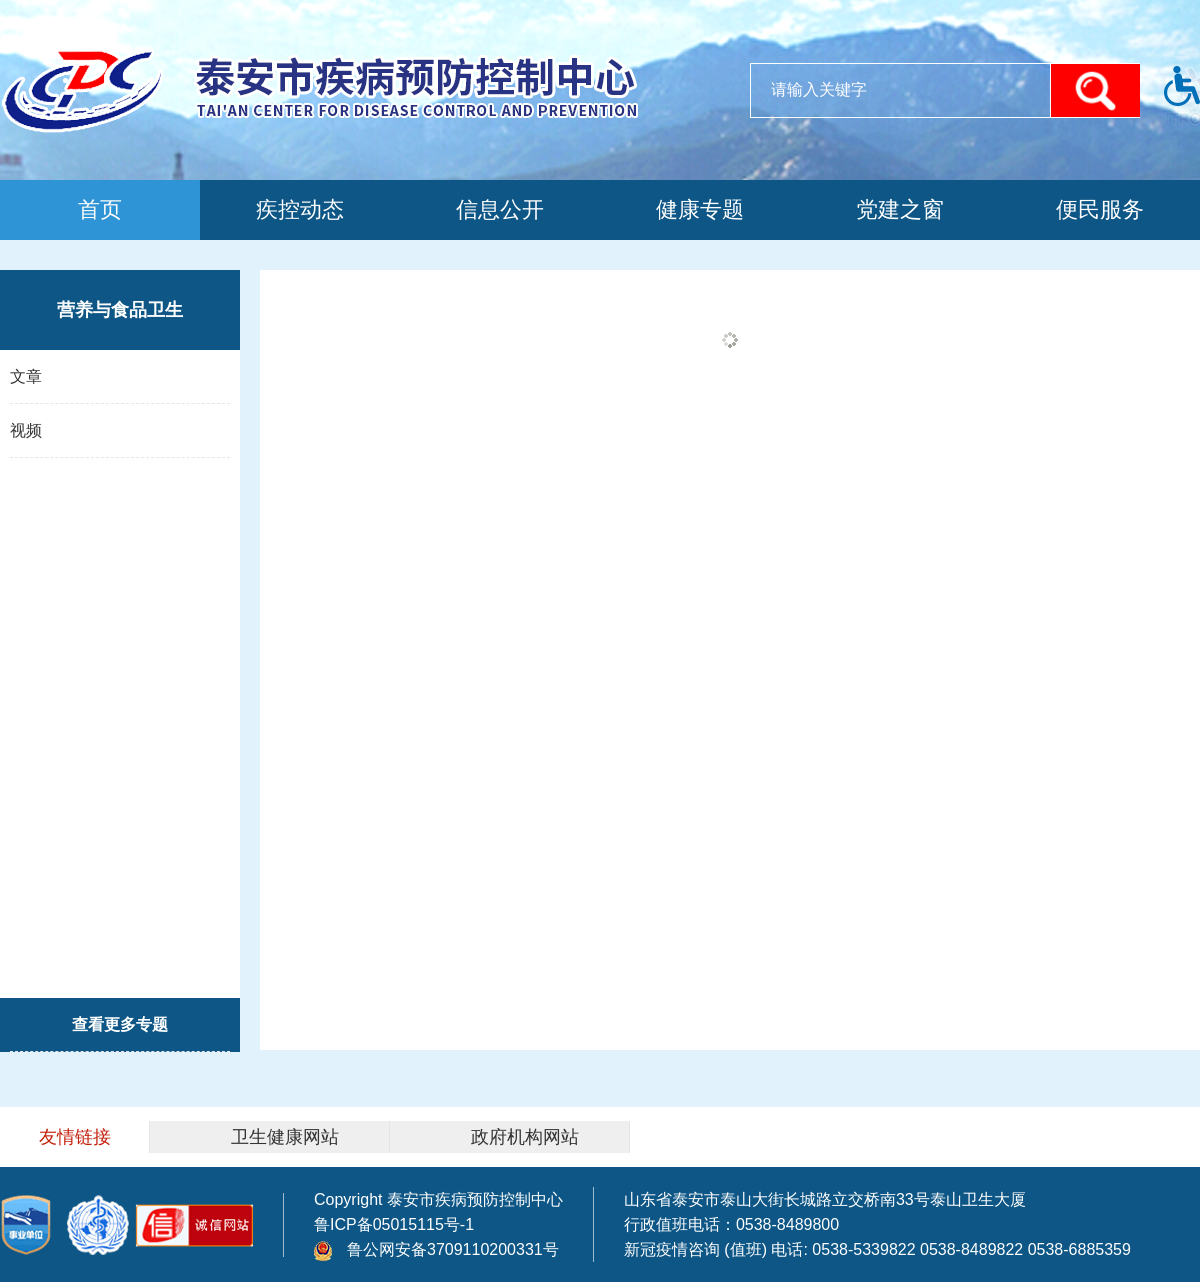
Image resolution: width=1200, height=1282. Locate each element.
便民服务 (1100, 209)
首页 (100, 209)
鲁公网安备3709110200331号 (436, 1249)
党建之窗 (900, 209)
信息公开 (500, 209)
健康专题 (700, 209)
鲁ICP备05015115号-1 (394, 1224)
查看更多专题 (120, 1024)
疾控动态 (300, 209)
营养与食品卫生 (120, 310)
